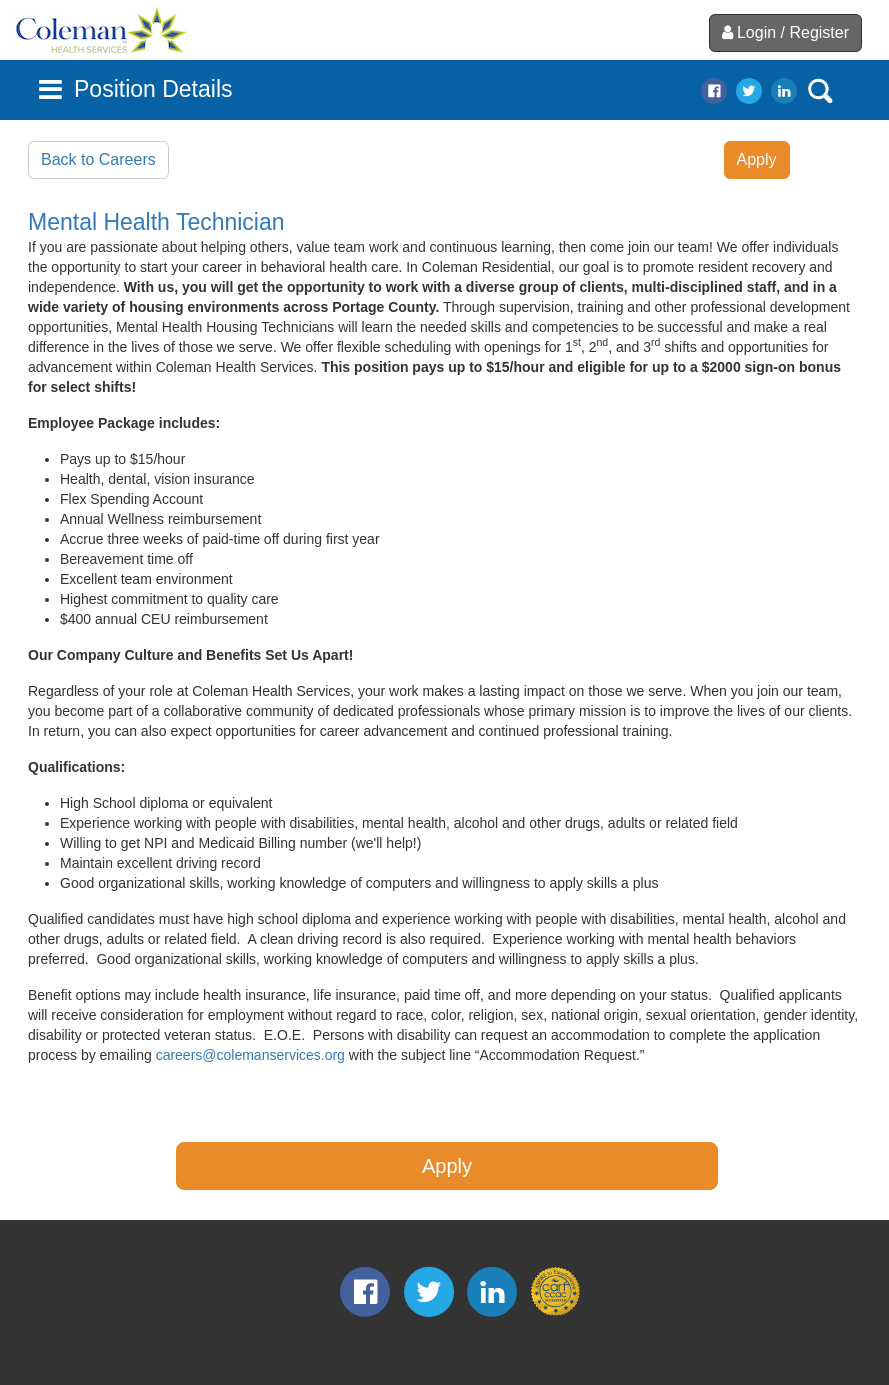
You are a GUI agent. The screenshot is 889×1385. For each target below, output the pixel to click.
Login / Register (785, 32)
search (820, 91)
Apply (757, 159)
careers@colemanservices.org (250, 1055)
